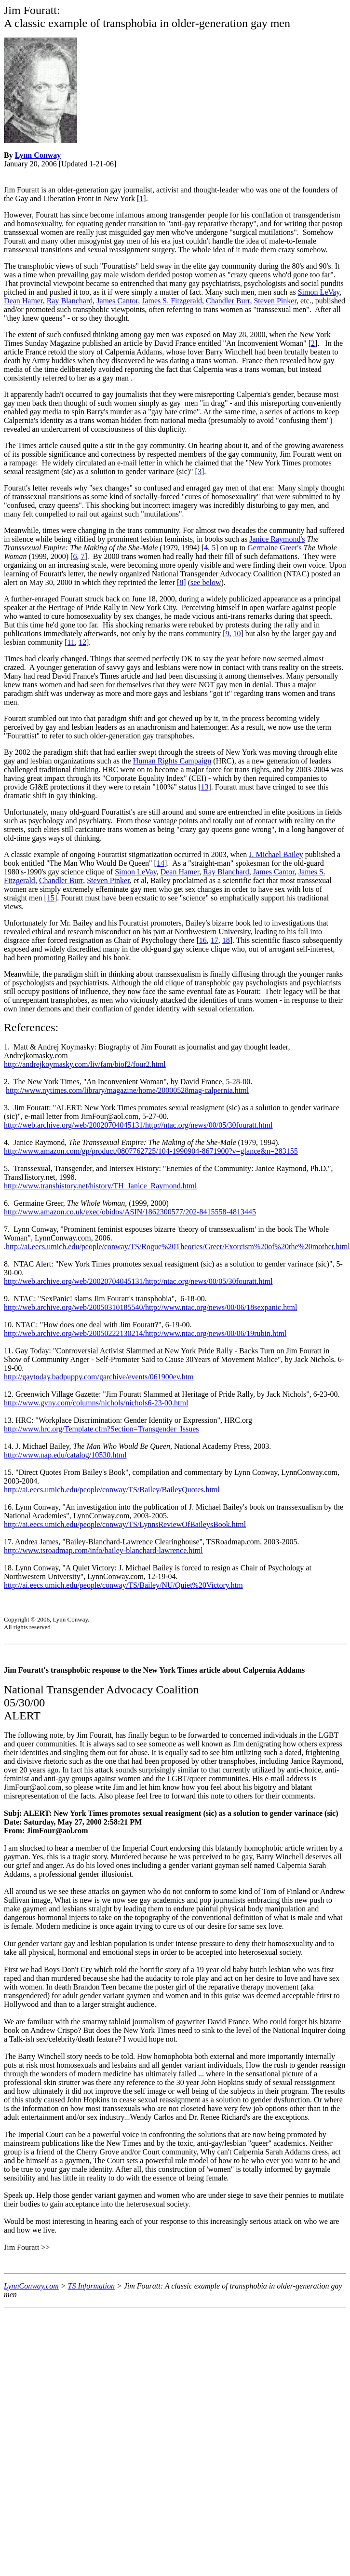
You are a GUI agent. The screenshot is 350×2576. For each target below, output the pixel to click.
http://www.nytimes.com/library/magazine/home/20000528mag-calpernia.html (127, 1090)
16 (203, 940)
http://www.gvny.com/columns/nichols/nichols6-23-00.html (96, 1403)
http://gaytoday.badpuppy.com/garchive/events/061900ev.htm (99, 1377)
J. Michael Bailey (276, 854)
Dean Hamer (23, 301)
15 (50, 898)
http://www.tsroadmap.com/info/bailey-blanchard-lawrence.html (103, 1550)
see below (205, 582)
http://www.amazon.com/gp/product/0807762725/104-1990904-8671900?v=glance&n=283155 (151, 1151)
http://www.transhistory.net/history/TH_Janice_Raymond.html (100, 1186)
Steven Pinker (275, 301)
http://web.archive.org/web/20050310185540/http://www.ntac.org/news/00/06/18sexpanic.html (150, 1307)
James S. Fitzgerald (172, 301)
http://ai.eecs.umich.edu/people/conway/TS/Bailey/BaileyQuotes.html (112, 1490)
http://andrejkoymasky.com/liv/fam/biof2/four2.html (85, 1064)
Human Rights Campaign (172, 761)
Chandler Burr (228, 301)
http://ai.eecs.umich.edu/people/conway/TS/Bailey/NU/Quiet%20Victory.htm (123, 1585)
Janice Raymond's (277, 539)
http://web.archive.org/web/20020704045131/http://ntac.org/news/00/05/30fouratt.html (138, 1125)
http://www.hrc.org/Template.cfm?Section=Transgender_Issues (101, 1429)
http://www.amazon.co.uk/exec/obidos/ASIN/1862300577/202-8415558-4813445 (130, 1212)
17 (214, 940)
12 (82, 642)
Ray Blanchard (70, 301)
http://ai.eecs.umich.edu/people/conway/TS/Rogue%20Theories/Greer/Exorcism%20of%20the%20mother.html (178, 1246)
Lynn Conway (38, 155)
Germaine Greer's (274, 548)
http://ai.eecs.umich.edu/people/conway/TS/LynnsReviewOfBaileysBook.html (125, 1524)
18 (226, 940)
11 (71, 642)
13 (205, 787)
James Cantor (117, 301)
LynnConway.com (31, 2286)
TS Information (91, 2286)
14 (160, 863)
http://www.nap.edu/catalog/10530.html (65, 1455)
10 (237, 633)
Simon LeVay (319, 292)
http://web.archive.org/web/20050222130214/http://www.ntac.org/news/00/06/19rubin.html (145, 1333)
